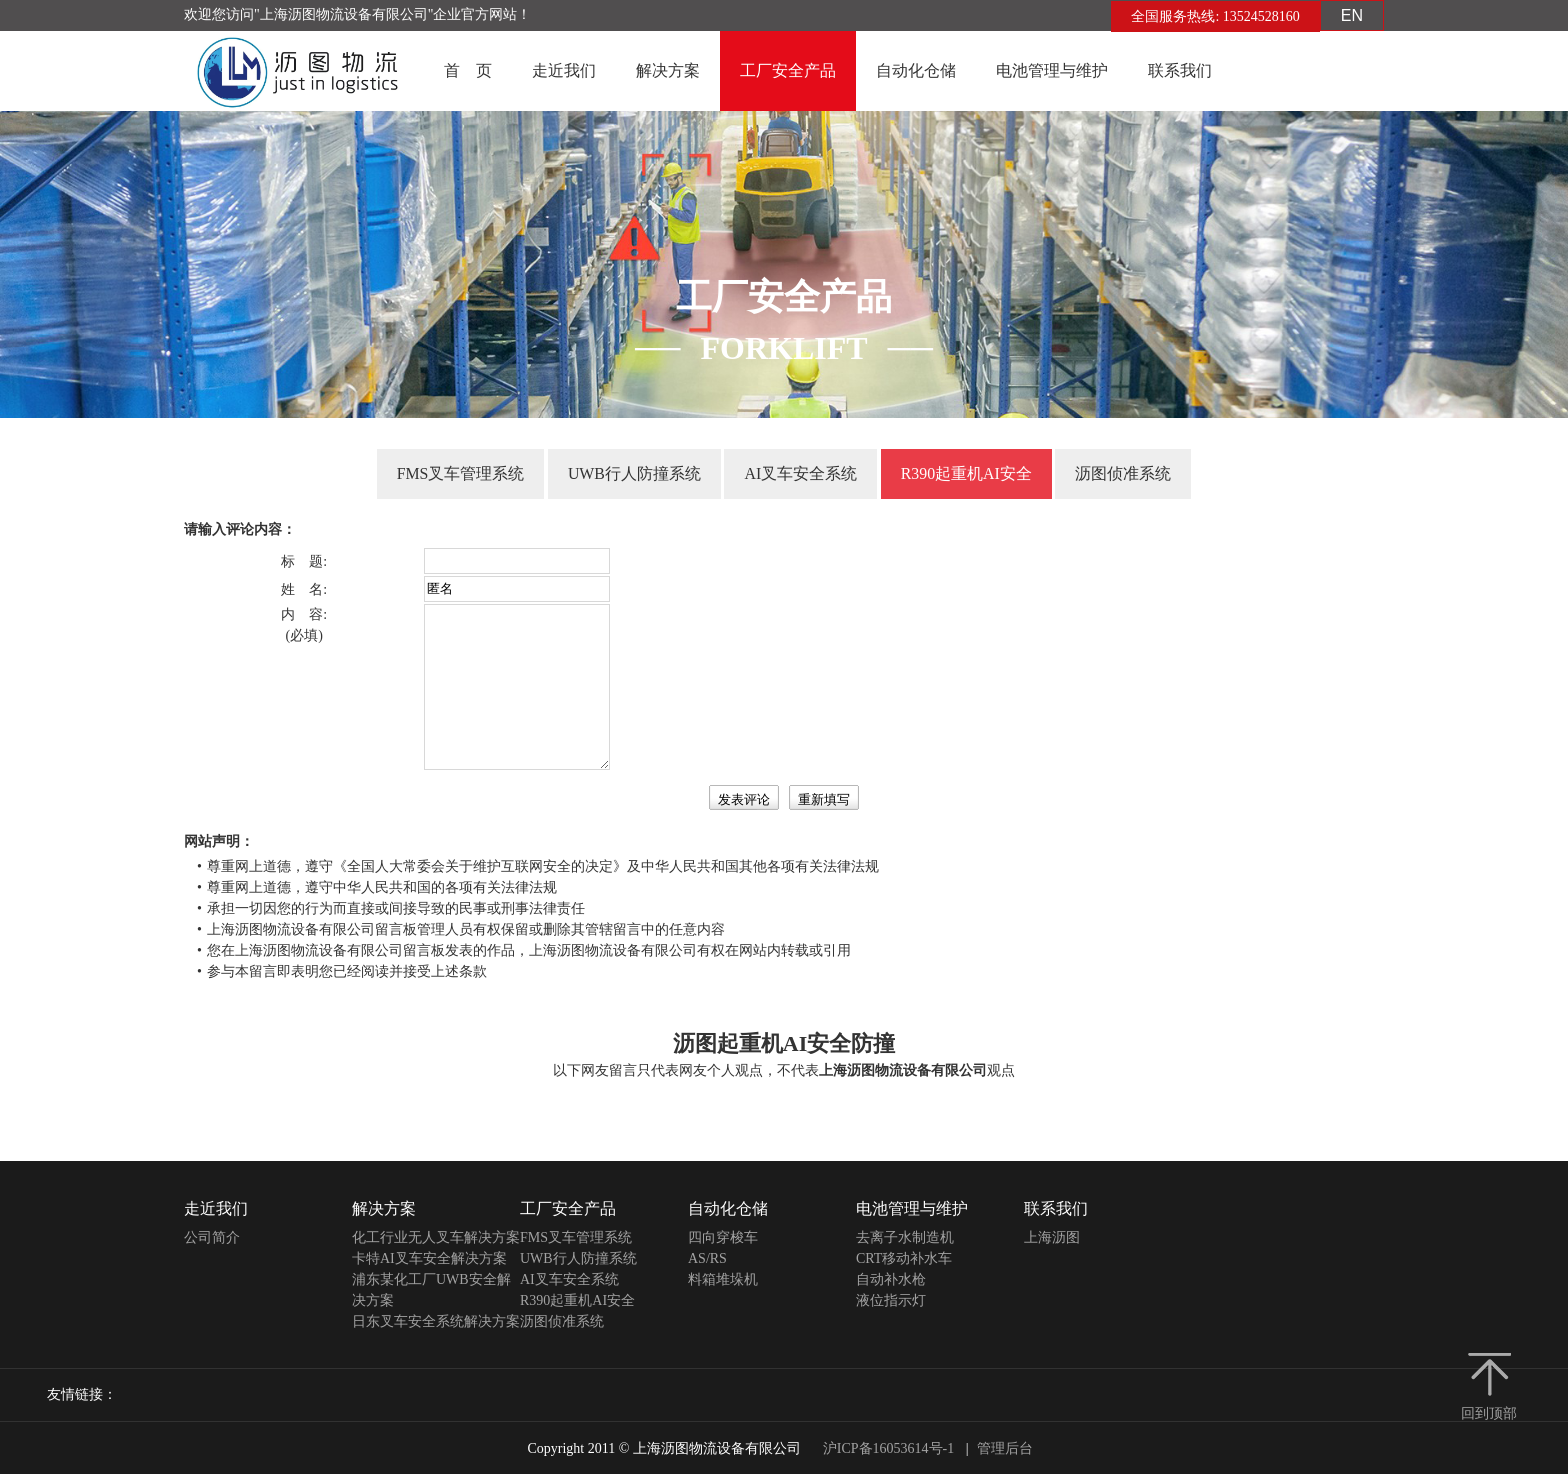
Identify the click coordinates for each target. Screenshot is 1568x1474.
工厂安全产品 (788, 70)
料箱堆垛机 (723, 1279)
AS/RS (707, 1258)
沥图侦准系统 (1124, 473)
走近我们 (564, 70)
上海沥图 (1052, 1237)
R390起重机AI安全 (967, 473)
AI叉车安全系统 (800, 473)
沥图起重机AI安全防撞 (784, 1043)
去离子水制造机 (905, 1237)
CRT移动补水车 (904, 1258)
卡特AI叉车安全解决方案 (429, 1258)
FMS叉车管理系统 (460, 473)
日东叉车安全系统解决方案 (436, 1321)
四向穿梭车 (723, 1237)
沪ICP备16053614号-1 (888, 1448)
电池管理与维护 (1052, 70)
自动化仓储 (916, 70)
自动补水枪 (891, 1279)
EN (1352, 15)
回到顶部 (1489, 1413)
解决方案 (668, 70)
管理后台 (1005, 1448)
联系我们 (1180, 70)
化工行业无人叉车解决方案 (436, 1237)
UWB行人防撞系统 (634, 473)
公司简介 (212, 1237)
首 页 (468, 70)
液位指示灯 (891, 1300)
